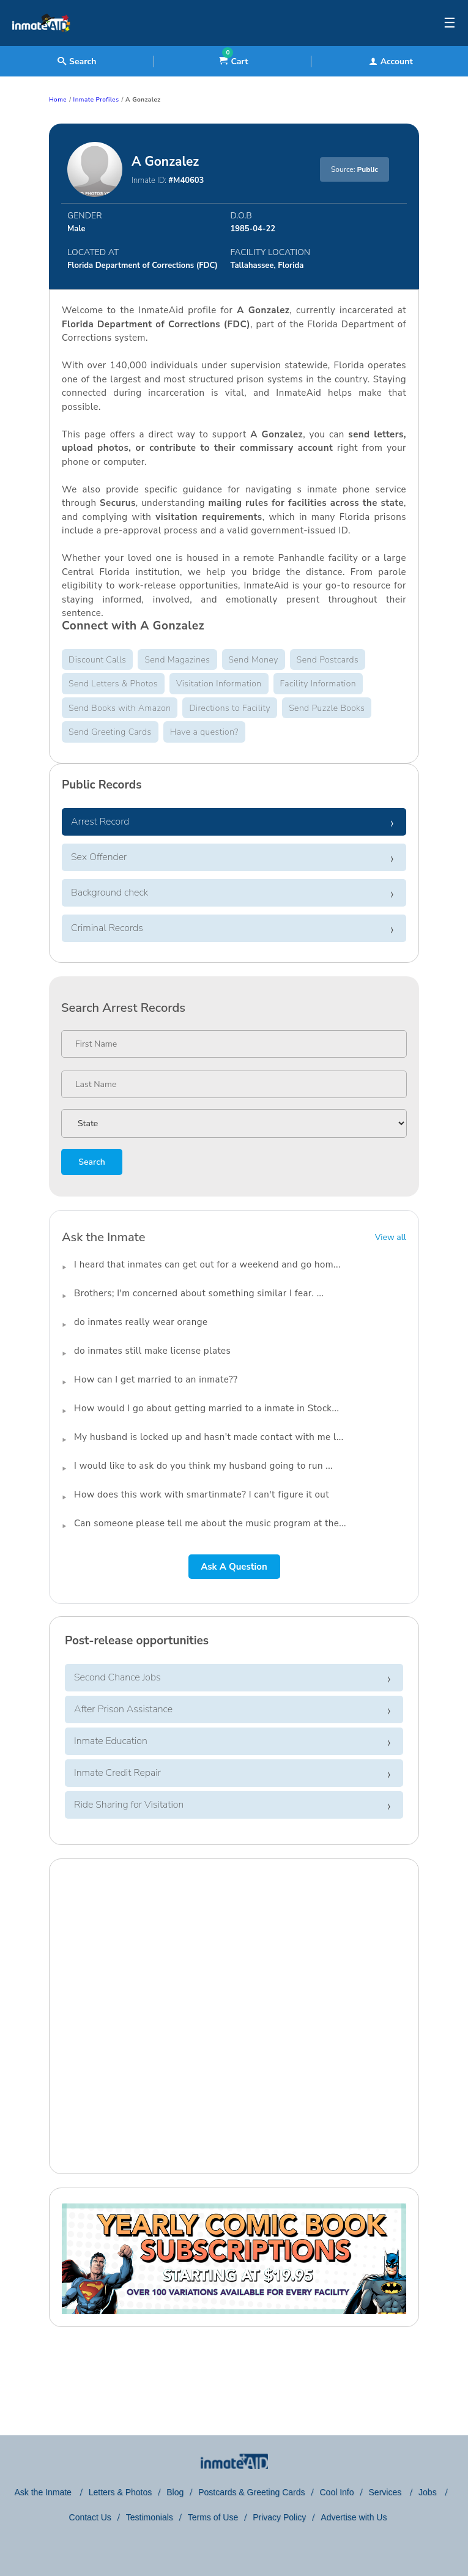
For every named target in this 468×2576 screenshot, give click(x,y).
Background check (109, 892)
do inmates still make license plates (152, 1351)
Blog (175, 2492)
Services (386, 2492)
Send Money (253, 660)
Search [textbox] (77, 61)
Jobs (428, 2492)
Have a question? (204, 732)
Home (58, 99)
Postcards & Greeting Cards (251, 2492)
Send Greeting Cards (110, 732)
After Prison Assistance (123, 1709)
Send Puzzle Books (327, 708)
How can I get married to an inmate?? (155, 1379)
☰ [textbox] (450, 23)
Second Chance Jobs (117, 1677)
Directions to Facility (229, 708)
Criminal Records (107, 928)
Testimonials (149, 2517)
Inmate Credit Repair (117, 1773)
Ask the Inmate (44, 2492)
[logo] (41, 43)
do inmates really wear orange (140, 1322)
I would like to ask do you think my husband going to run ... (203, 1466)
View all (390, 1237)
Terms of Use (213, 2517)
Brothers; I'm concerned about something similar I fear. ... (199, 1293)
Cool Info (337, 2492)
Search (91, 1162)
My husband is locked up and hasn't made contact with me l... (209, 1437)
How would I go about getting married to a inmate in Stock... (206, 1408)
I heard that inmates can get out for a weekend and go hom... (207, 1264)
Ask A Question (234, 1567)
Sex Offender (99, 857)
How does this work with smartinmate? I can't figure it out (201, 1494)
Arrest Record (100, 821)
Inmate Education (110, 1741)
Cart (233, 61)
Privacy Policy (279, 2517)
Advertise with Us (354, 2517)
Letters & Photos (120, 2492)
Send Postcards (327, 660)
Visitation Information (219, 683)
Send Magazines (177, 660)
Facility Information (318, 683)
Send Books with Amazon (120, 708)
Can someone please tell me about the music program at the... (210, 1523)
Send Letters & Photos (113, 683)
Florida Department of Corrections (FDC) (142, 265)
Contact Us (90, 2517)
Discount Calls (97, 660)
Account (391, 61)
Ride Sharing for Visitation (129, 1804)
